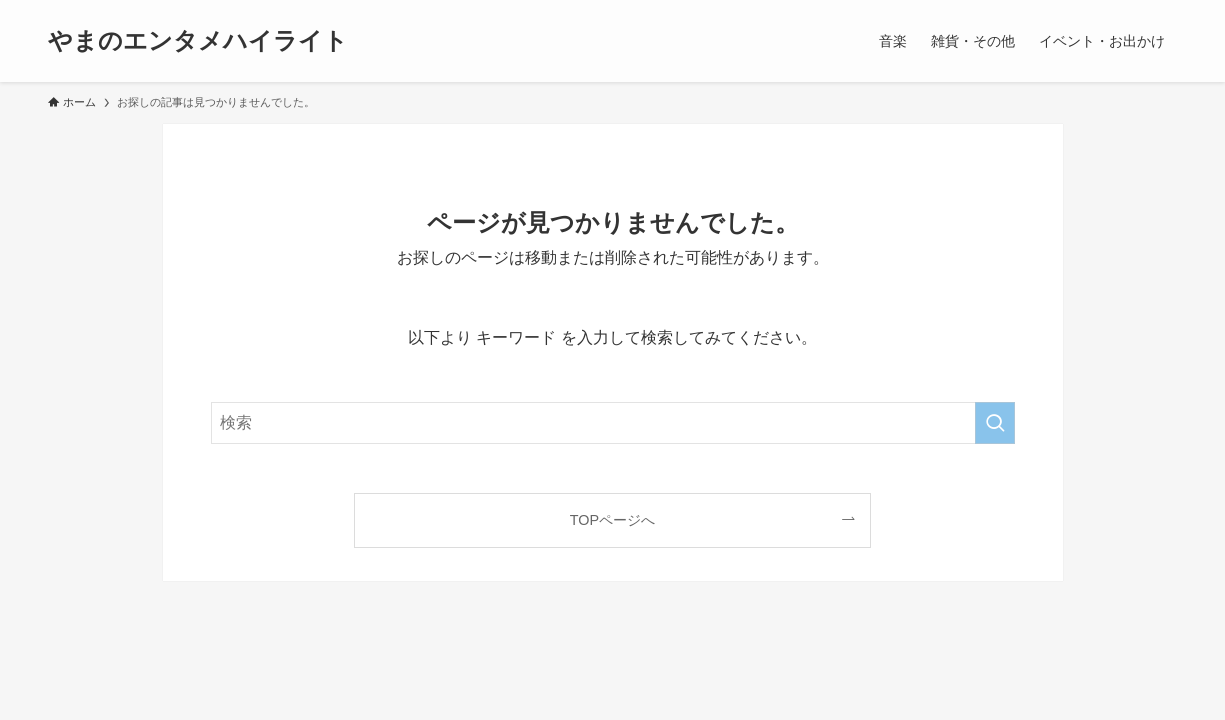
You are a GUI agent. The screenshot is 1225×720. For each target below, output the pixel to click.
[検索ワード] (613, 423)
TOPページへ (612, 520)
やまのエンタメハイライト (198, 41)
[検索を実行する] (995, 423)
